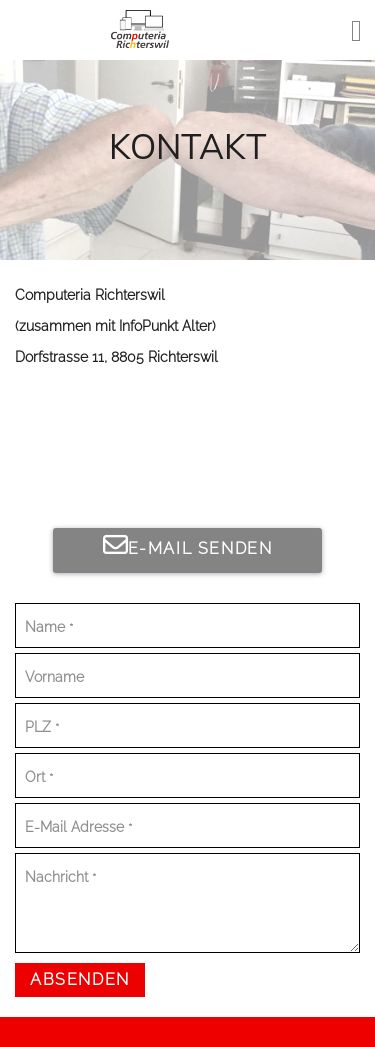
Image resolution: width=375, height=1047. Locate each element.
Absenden (80, 979)
